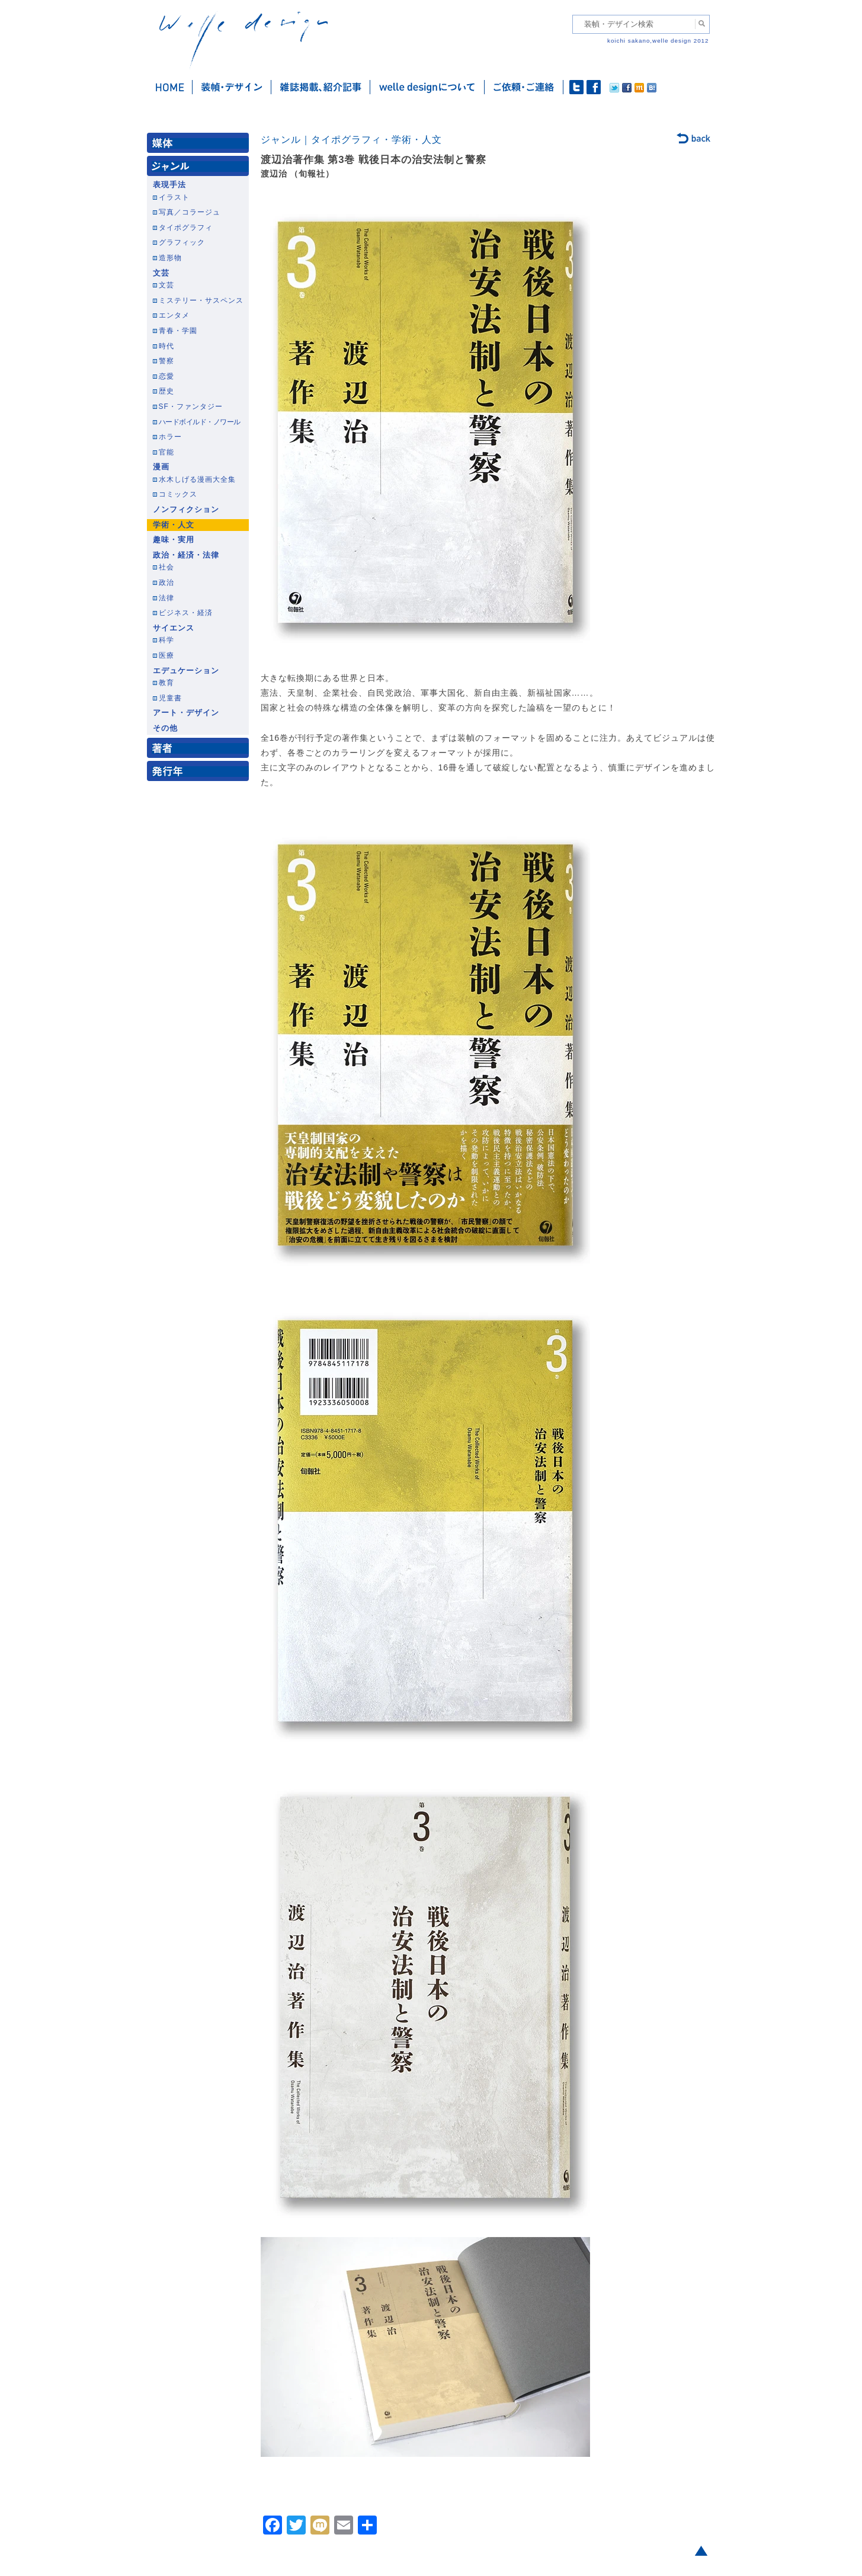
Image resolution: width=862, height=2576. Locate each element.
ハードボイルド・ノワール (200, 422)
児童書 (170, 698)
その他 (165, 728)
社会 (166, 567)
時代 (166, 346)
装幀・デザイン (232, 87)
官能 (166, 452)
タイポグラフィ (186, 227)
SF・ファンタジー (191, 406)
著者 (200, 750)
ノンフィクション (186, 509)
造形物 (170, 258)
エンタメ (174, 315)
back (694, 139)
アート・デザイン (186, 713)
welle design (243, 40)
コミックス (178, 494)
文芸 (161, 273)
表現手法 (169, 185)
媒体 (200, 145)
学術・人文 (173, 525)
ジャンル (200, 168)
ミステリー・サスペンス (201, 300)
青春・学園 (178, 331)
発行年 (200, 773)
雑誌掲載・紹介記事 (320, 87)
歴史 (166, 391)
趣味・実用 (173, 540)
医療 (166, 655)
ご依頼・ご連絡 (524, 87)
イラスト (174, 197)
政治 (166, 582)
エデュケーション (186, 671)
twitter (576, 87)
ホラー (170, 437)
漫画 (161, 467)
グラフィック (182, 242)
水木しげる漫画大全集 (197, 479)
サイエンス (173, 628)
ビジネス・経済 (186, 613)
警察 (166, 361)
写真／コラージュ (189, 212)
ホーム (170, 87)
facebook (594, 87)
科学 (166, 640)
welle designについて (427, 87)
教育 (166, 683)
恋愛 (166, 376)
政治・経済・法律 (186, 555)
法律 (166, 598)
